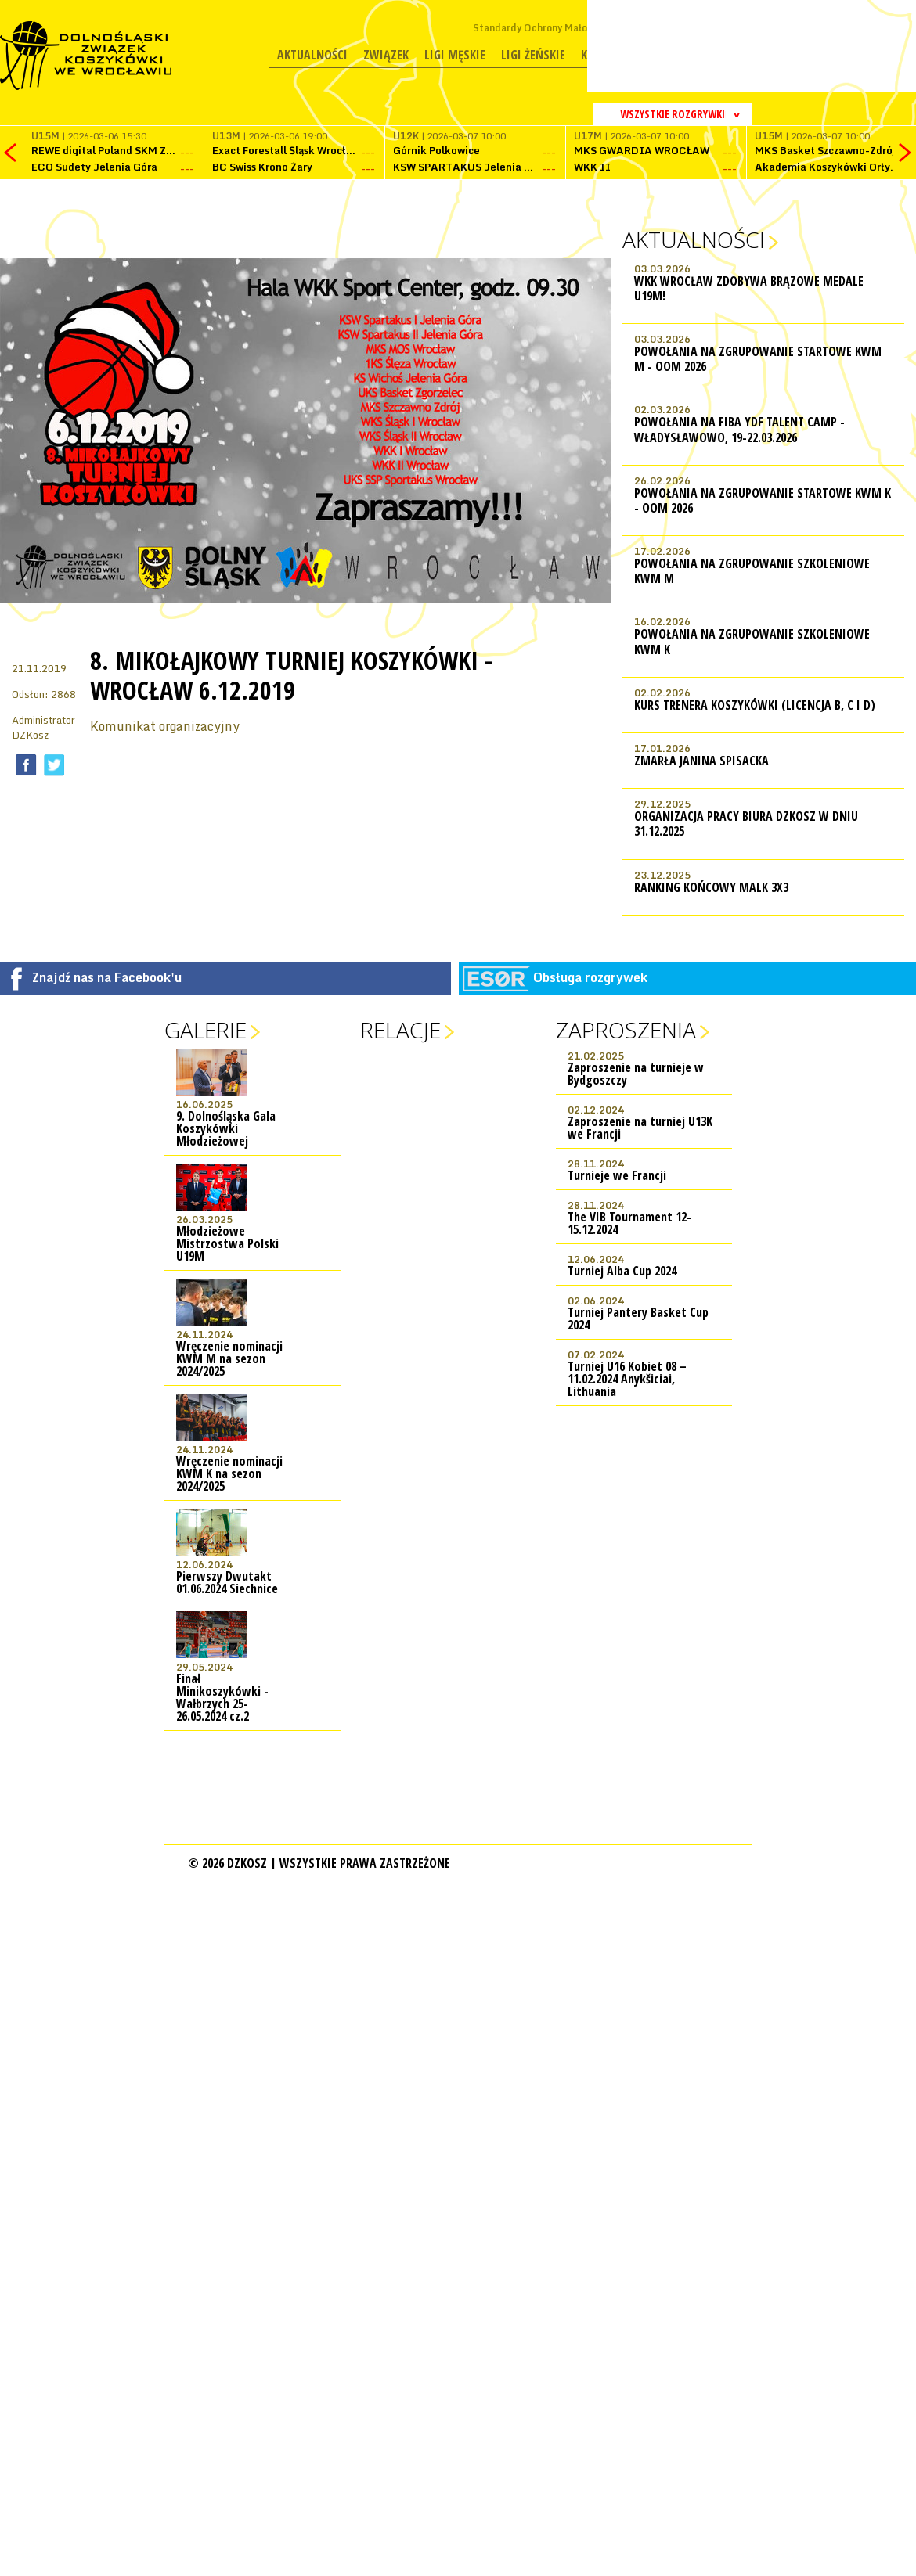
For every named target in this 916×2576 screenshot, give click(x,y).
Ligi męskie (454, 54)
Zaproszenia (626, 1030)
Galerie (205, 1030)
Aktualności (312, 54)
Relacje (400, 1030)
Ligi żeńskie (533, 54)
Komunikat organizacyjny (165, 726)
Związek (386, 54)
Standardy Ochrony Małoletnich (546, 27)
